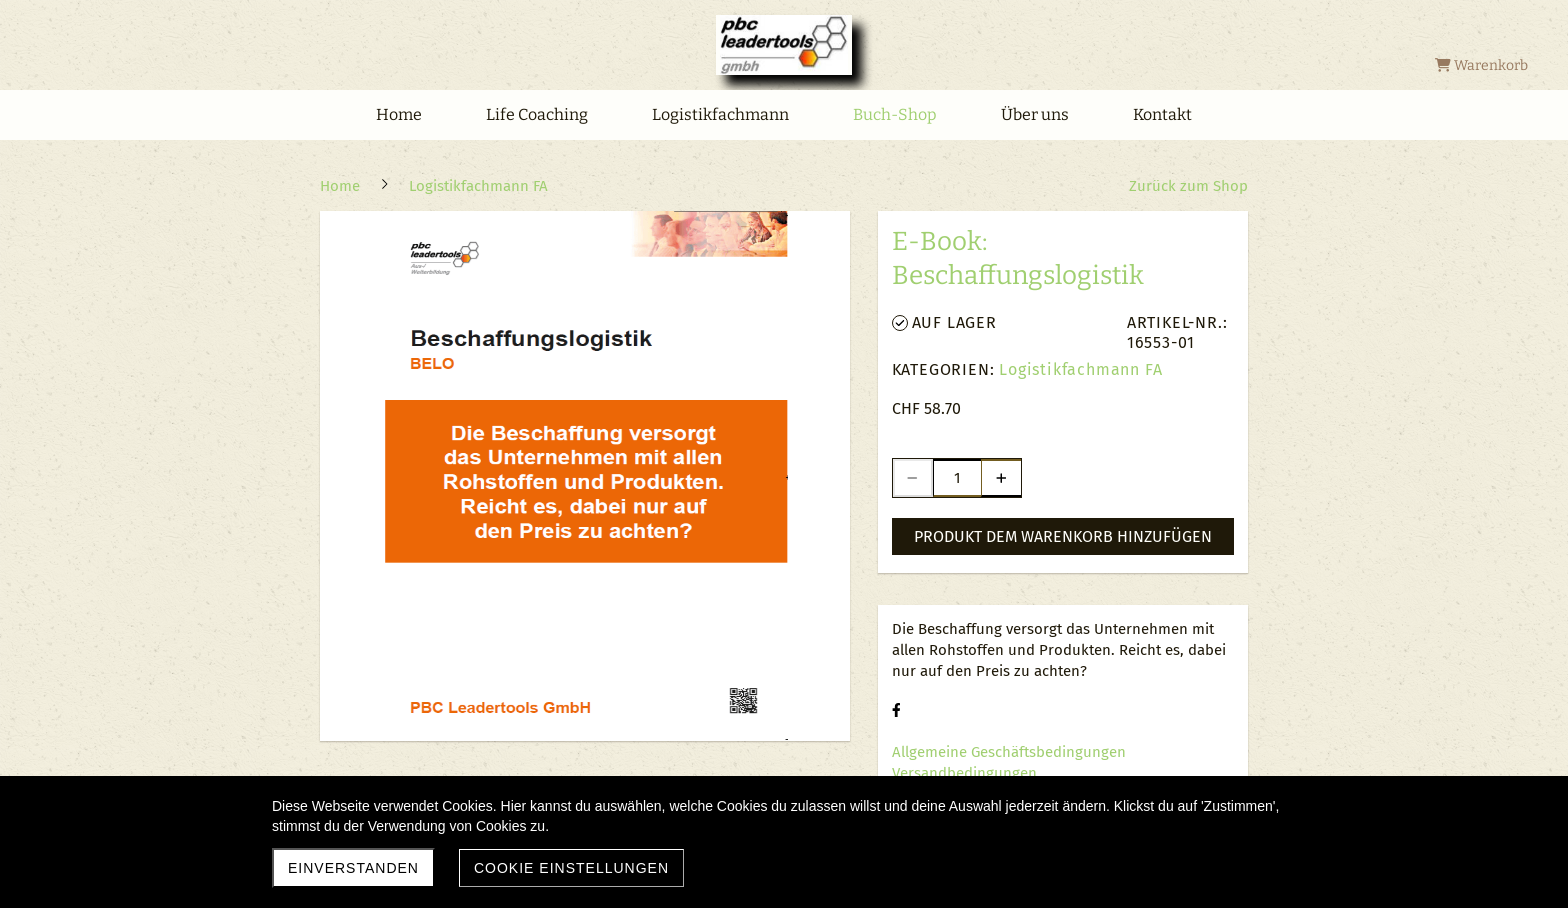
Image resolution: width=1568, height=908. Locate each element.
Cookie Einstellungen (571, 868)
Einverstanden (353, 868)
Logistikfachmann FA (1080, 369)
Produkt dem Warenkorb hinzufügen (1063, 536)
